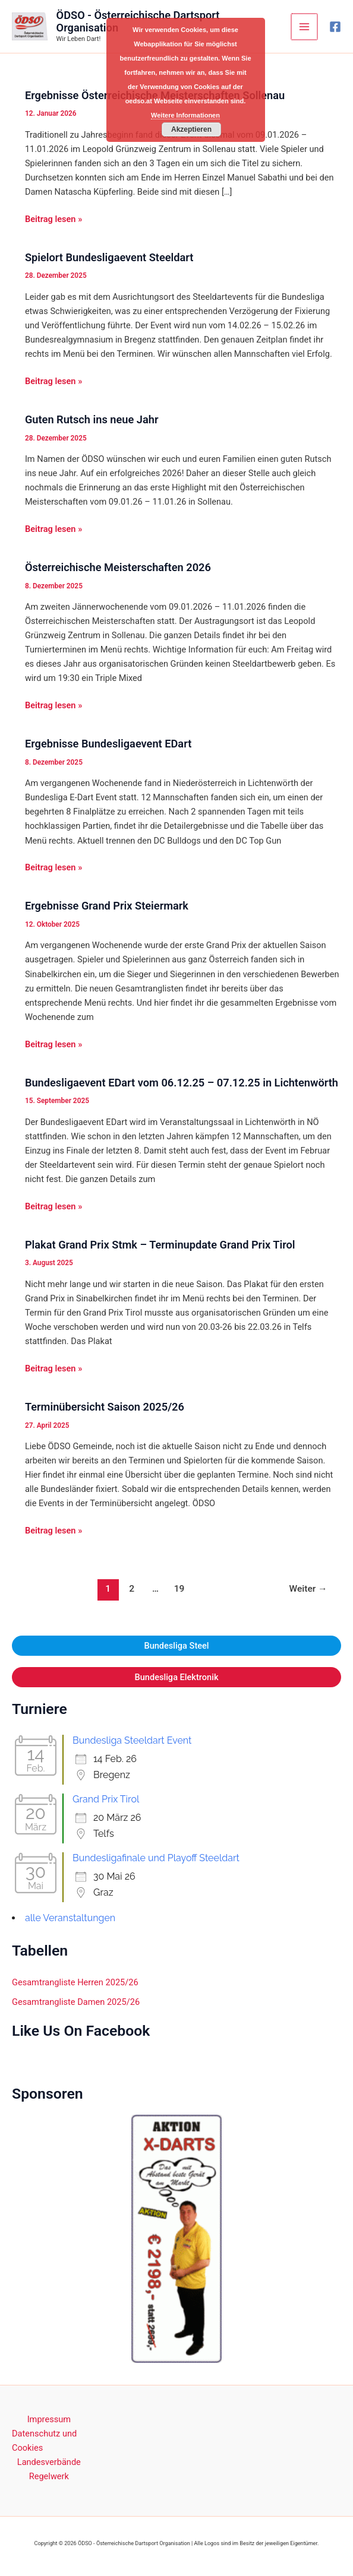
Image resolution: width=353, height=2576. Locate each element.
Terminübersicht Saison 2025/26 (104, 1407)
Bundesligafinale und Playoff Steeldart (156, 1858)
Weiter (308, 1588)
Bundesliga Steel (176, 1645)
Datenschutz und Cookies (44, 2440)
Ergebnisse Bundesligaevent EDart (108, 743)
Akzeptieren (191, 129)
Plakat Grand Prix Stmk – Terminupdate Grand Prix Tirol (160, 1244)
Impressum (49, 2419)
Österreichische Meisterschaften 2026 (118, 567)
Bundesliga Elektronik (176, 1677)
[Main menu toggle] (304, 26)
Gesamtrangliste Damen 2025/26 (76, 2002)
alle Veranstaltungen (70, 1918)
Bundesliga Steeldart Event (132, 1740)
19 (179, 1588)
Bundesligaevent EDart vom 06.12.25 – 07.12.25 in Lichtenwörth (181, 1082)
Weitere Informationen (185, 115)
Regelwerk (49, 2476)
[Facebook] (335, 27)
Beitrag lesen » (53, 219)
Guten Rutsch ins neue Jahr (92, 419)
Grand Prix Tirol (106, 1799)
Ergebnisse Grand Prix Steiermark (106, 905)
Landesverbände (49, 2462)
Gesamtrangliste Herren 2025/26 (75, 1982)
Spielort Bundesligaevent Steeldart (109, 257)
